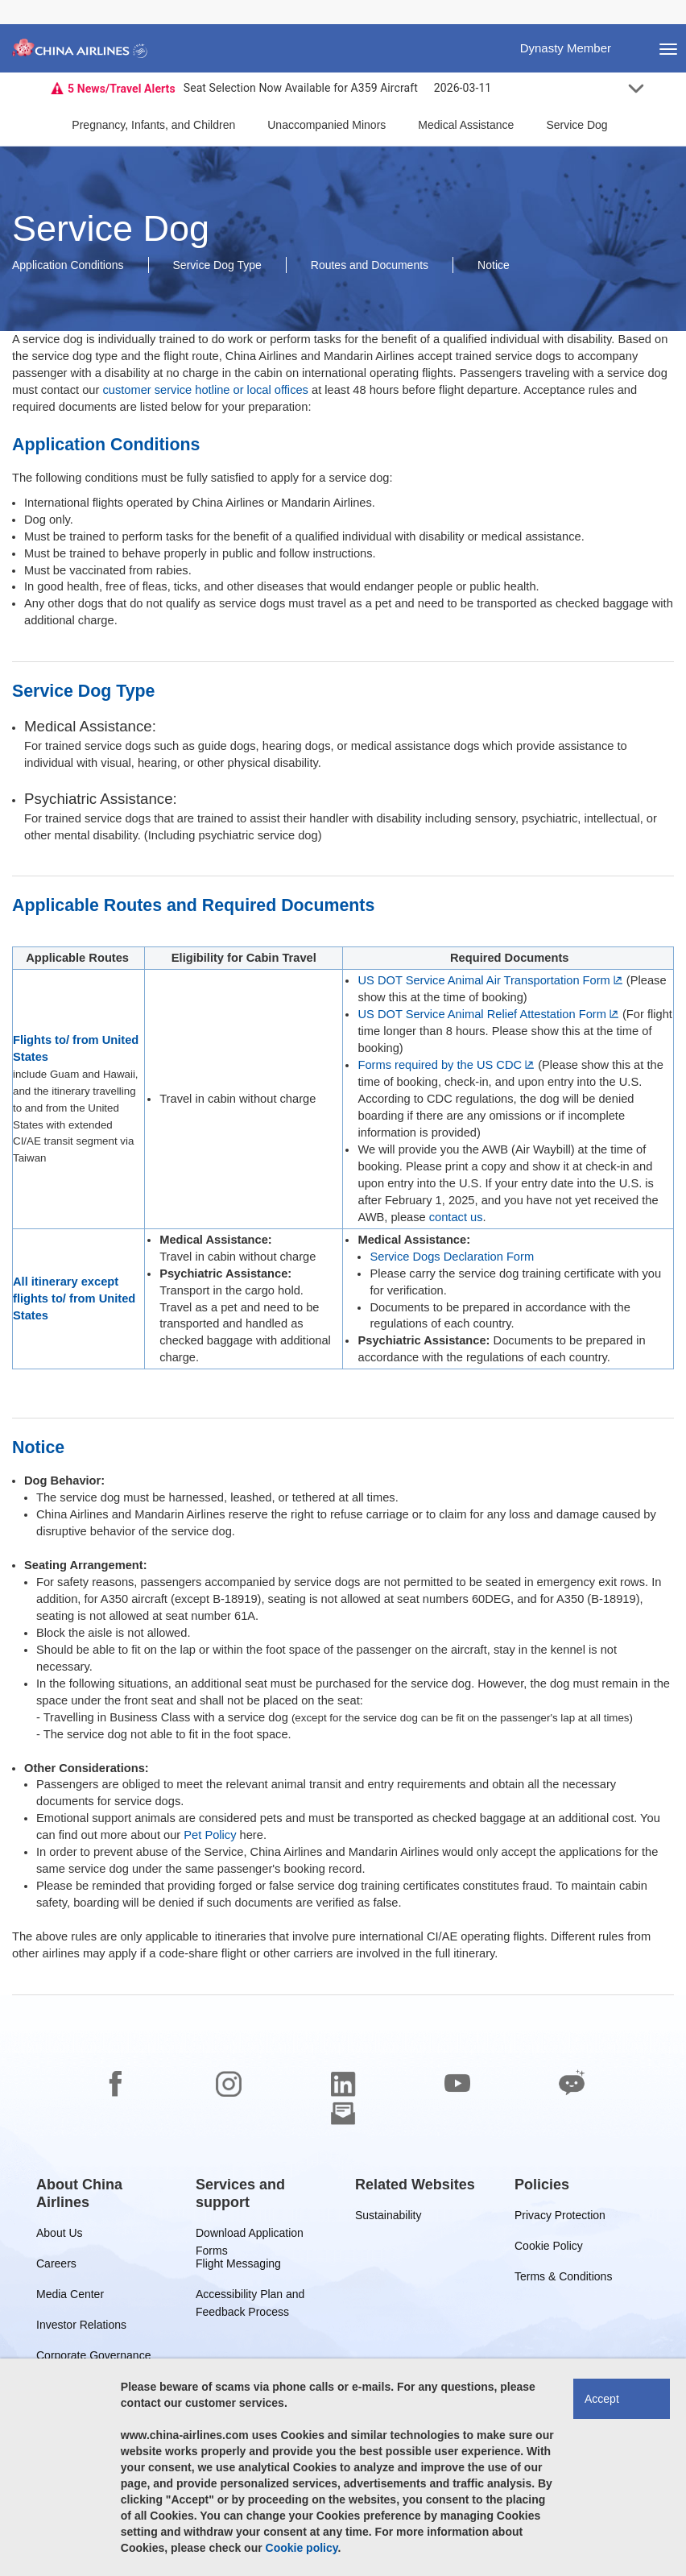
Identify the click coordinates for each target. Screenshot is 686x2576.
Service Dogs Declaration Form (452, 1256)
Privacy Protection (559, 2217)
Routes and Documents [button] (369, 265)
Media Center (70, 2296)
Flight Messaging (238, 2266)
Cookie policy (302, 2547)
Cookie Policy (548, 2248)
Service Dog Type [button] (217, 265)
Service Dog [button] (576, 124)
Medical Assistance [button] (466, 124)
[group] (104, 2193)
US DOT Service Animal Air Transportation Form (483, 980)
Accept (602, 2398)
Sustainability (388, 2217)
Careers (56, 2266)
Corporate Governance (93, 2358)
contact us (456, 1217)
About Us (59, 2235)
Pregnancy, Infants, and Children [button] (153, 124)
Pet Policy (210, 1834)
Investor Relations (81, 2327)
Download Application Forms (250, 2235)
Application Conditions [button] (68, 265)
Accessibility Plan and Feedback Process (250, 2296)
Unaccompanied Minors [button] (326, 124)
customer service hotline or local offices (205, 389)
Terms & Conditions (563, 2279)
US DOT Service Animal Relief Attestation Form (481, 1014)
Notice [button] (493, 265)
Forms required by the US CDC (439, 1064)
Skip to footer (12, 0)
